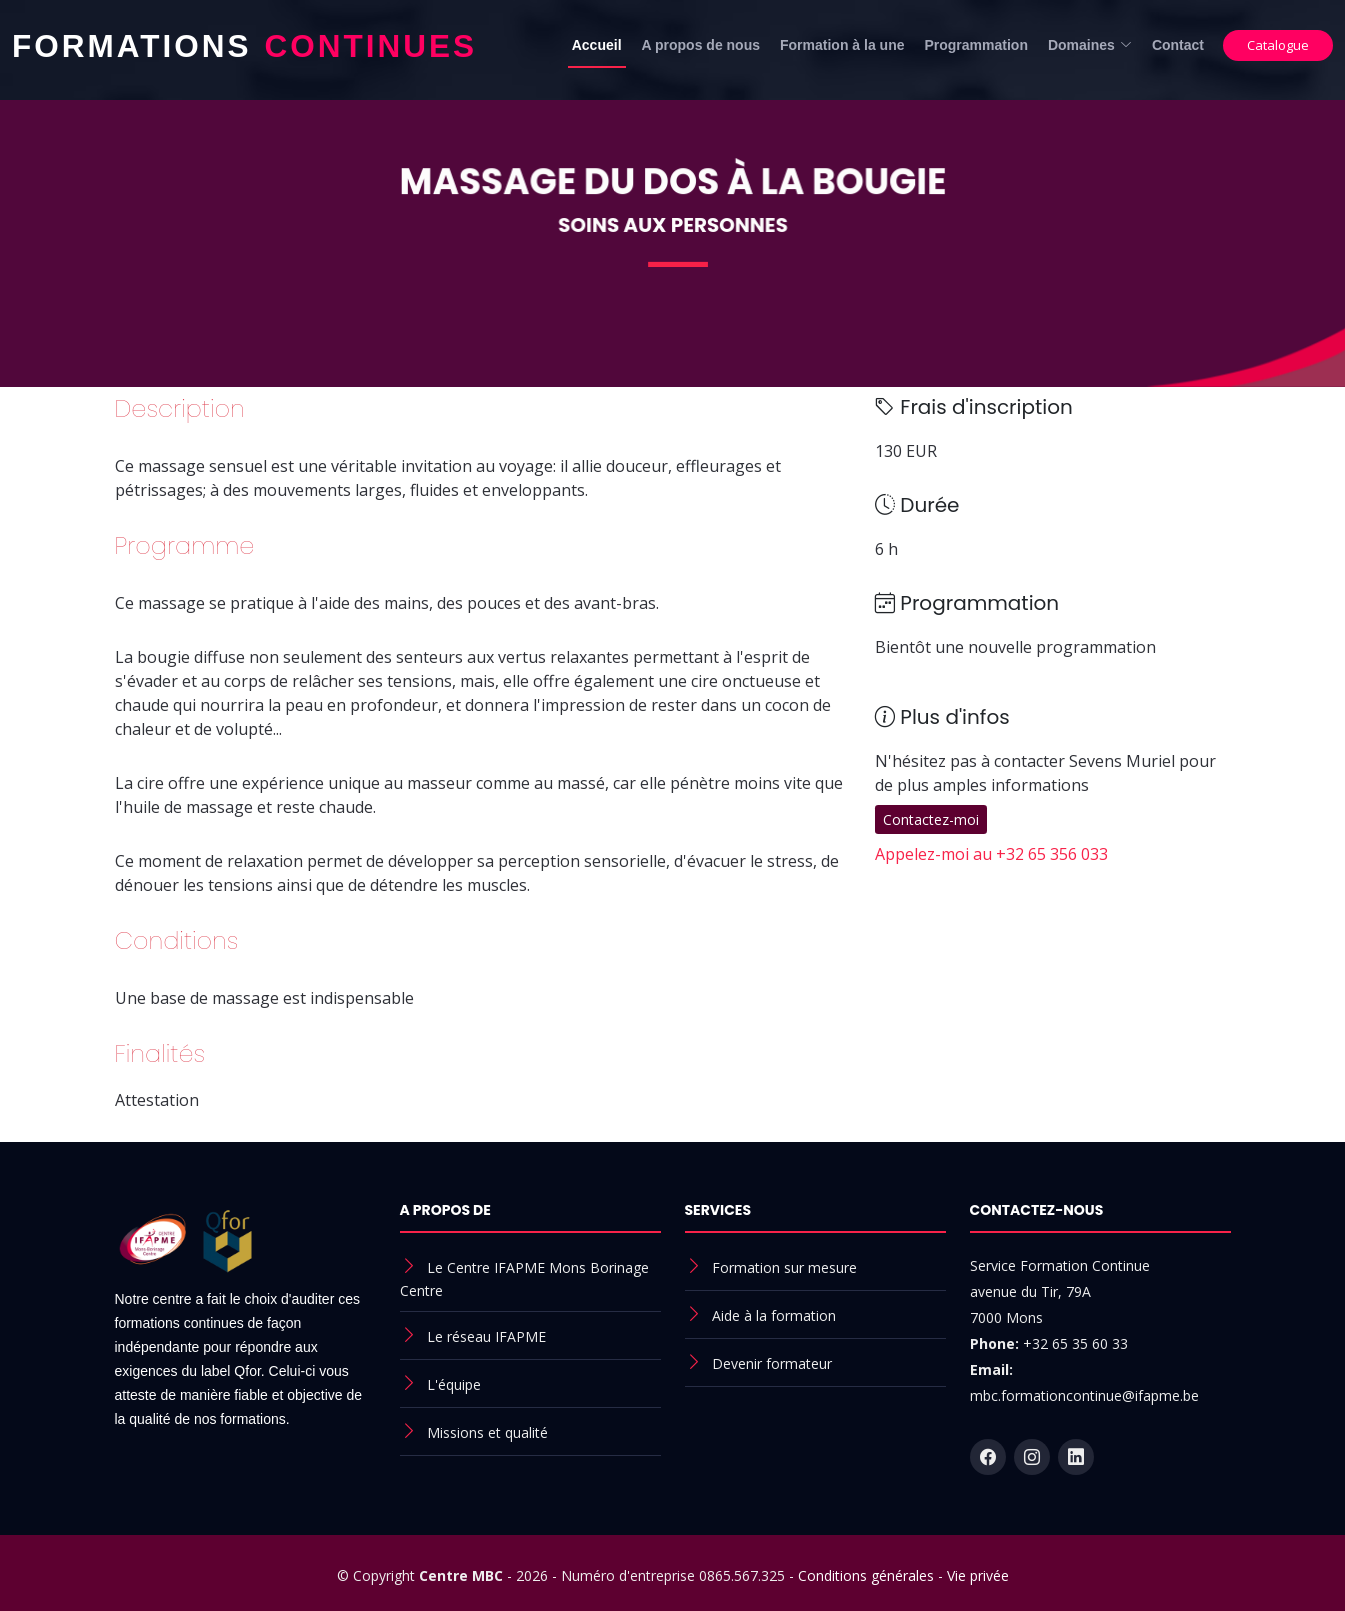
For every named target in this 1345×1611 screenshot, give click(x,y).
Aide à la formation (774, 1315)
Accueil (597, 45)
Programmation (975, 45)
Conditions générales (866, 1575)
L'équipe (454, 1384)
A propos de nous (701, 45)
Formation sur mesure (784, 1267)
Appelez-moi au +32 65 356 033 (991, 854)
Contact (1178, 45)
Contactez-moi (931, 819)
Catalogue (1278, 45)
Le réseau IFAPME (486, 1336)
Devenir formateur (772, 1363)
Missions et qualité (487, 1432)
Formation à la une (842, 45)
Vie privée (978, 1575)
